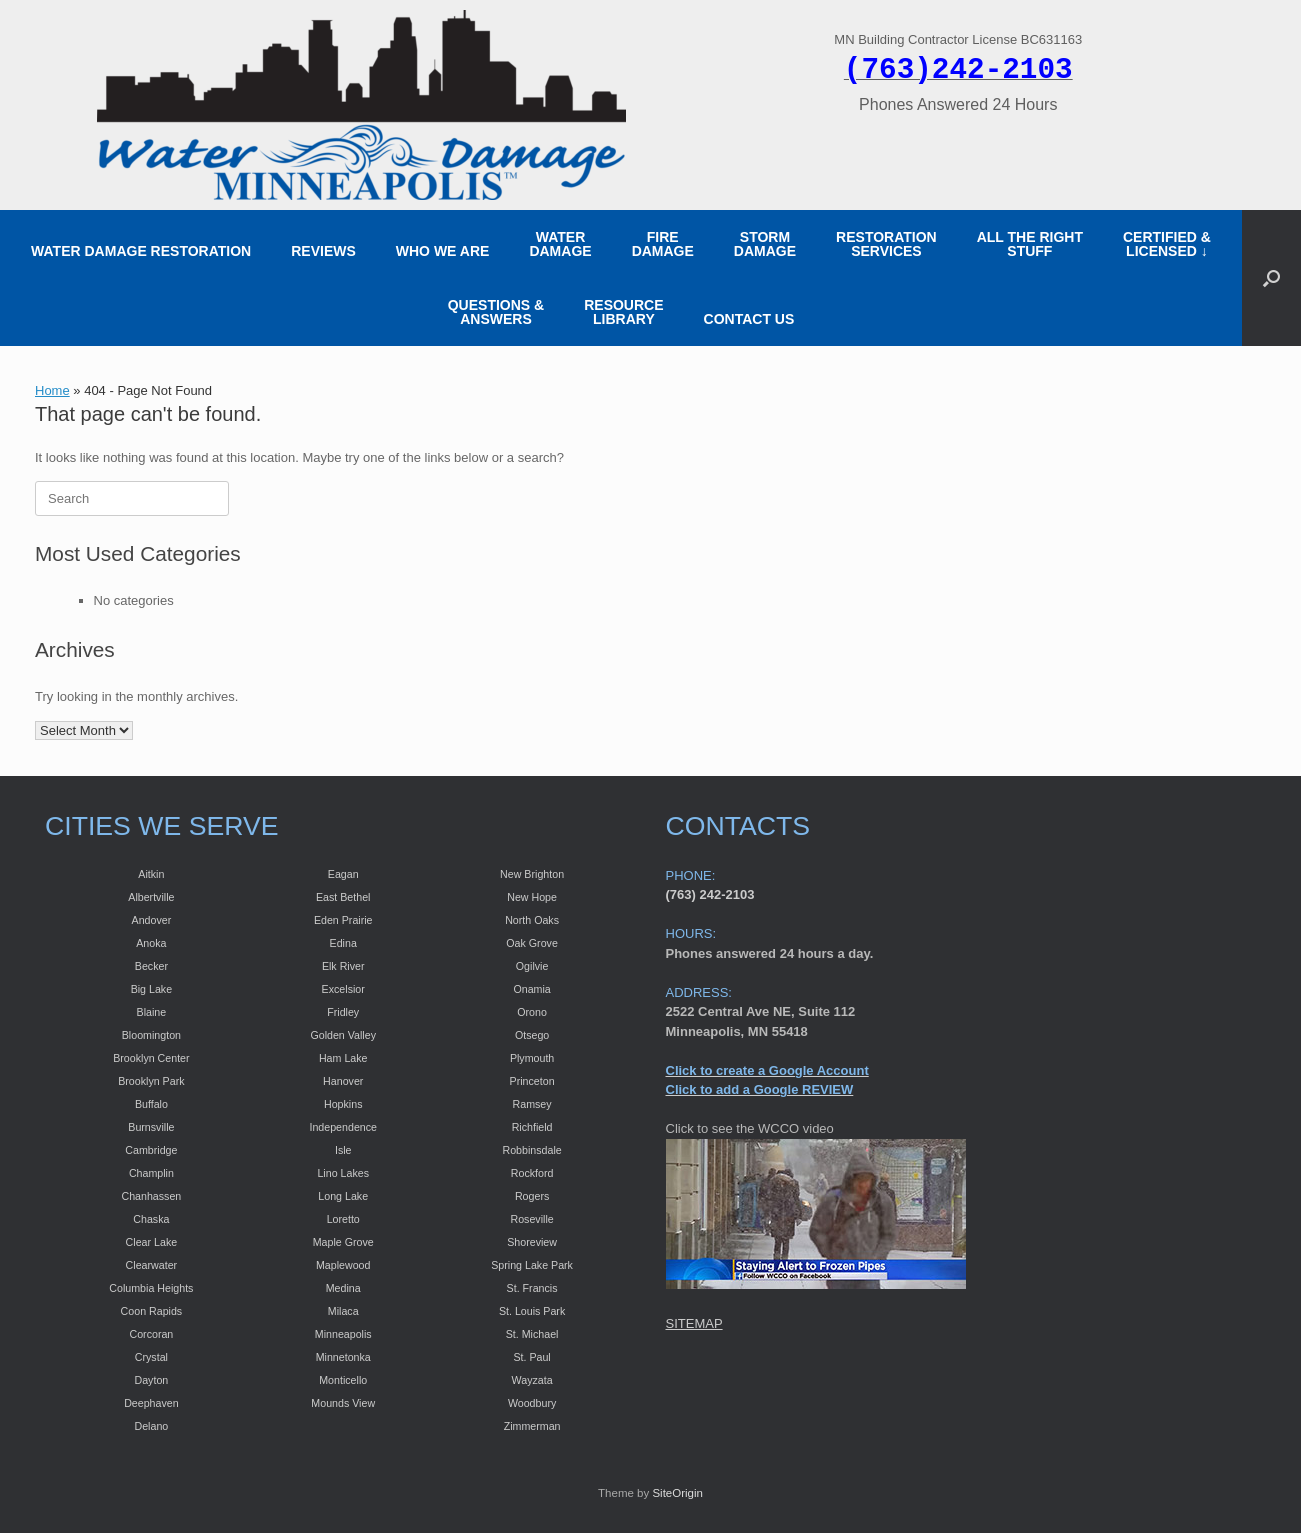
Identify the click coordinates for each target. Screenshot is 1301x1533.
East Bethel (343, 897)
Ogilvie (532, 966)
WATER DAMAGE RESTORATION (141, 251)
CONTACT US (749, 319)
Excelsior (343, 989)
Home (52, 390)
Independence (343, 1127)
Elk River (343, 966)
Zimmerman (532, 1426)
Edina (343, 943)
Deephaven (151, 1403)
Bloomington (151, 1035)
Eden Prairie (343, 920)
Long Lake (343, 1196)
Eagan (343, 874)
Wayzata (532, 1380)
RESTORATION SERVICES (886, 244)
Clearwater (152, 1265)
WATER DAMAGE (560, 244)
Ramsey (532, 1104)
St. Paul (531, 1357)
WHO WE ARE (443, 251)
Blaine (152, 1012)
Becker (151, 966)
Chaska (151, 1219)
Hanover (343, 1081)
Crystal (151, 1357)
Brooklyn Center (151, 1058)
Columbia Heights (151, 1288)
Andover (152, 920)
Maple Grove (343, 1242)
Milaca (343, 1311)
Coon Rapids (152, 1311)
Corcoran (151, 1334)
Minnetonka (343, 1357)
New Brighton (532, 874)
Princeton (532, 1081)
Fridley (343, 1012)
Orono (532, 1012)
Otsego (532, 1035)
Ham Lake (343, 1058)
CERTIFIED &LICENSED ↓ (1167, 244)
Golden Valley (343, 1035)
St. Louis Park (532, 1311)
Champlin (151, 1173)
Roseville (531, 1219)
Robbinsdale (531, 1150)
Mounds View (343, 1403)
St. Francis (532, 1288)
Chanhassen (151, 1196)
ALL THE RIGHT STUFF (1030, 244)
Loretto (343, 1219)
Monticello (343, 1380)
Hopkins (343, 1104)
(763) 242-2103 (710, 894)
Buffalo (151, 1104)
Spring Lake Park (532, 1265)
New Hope (532, 897)
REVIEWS (323, 251)
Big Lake (151, 989)
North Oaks (532, 920)
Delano (151, 1426)
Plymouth (532, 1058)
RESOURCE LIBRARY (623, 312)
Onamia (531, 989)
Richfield (532, 1127)
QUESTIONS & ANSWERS (496, 312)
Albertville (151, 897)
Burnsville (151, 1127)
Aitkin (151, 874)
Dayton (152, 1380)
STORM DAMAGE (765, 244)
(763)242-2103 (958, 70)
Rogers (532, 1196)
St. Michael (532, 1334)
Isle (343, 1150)
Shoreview (532, 1242)
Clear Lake (152, 1242)
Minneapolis (343, 1334)
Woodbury (532, 1403)
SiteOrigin (677, 1493)
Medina (343, 1288)
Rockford (532, 1173)
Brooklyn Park (151, 1081)
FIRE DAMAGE (663, 244)
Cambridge (151, 1150)
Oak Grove (532, 943)
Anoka (151, 943)
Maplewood (343, 1265)
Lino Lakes (343, 1173)
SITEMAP (694, 1323)
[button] (1271, 278)
